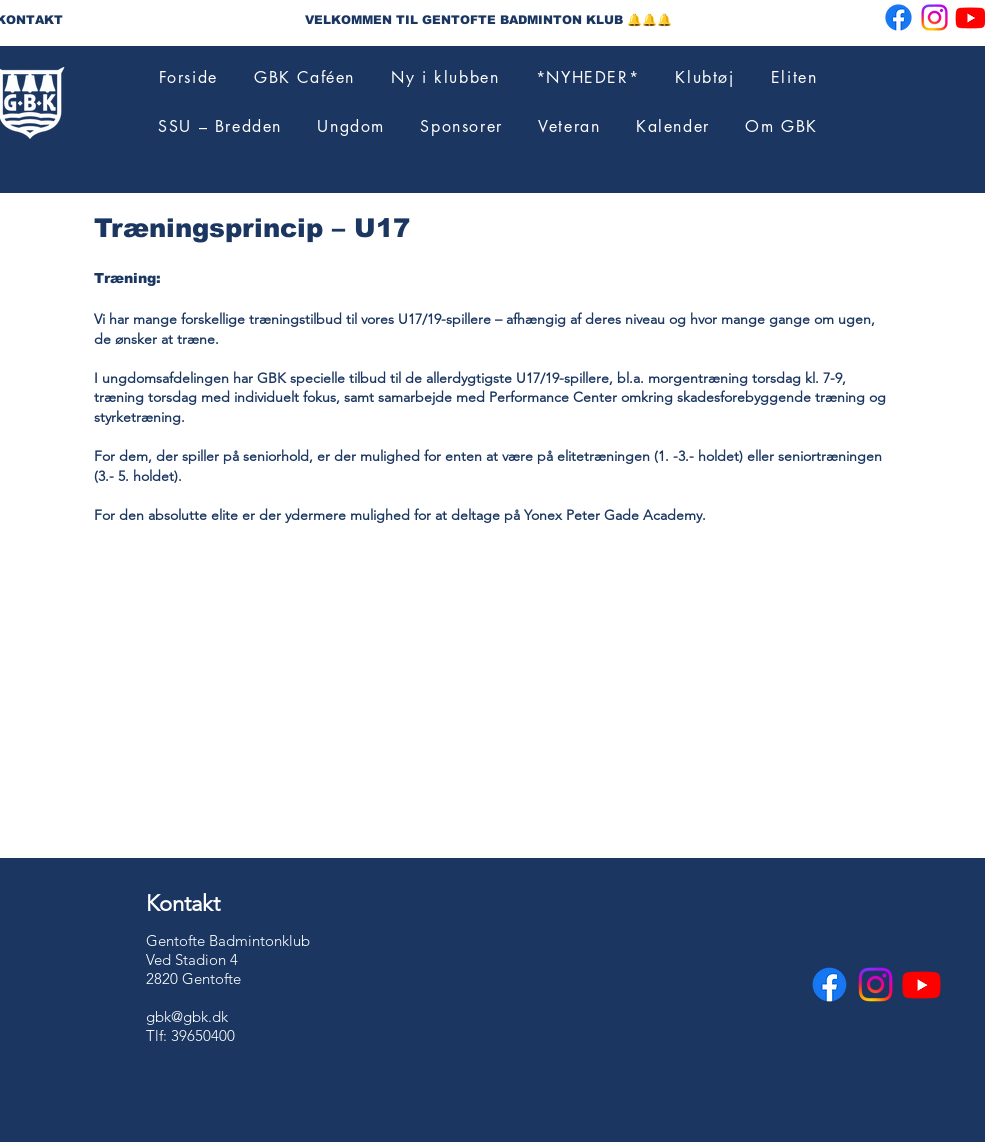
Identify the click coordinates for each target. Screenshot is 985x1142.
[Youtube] (921, 984)
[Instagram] (934, 17)
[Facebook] (898, 17)
